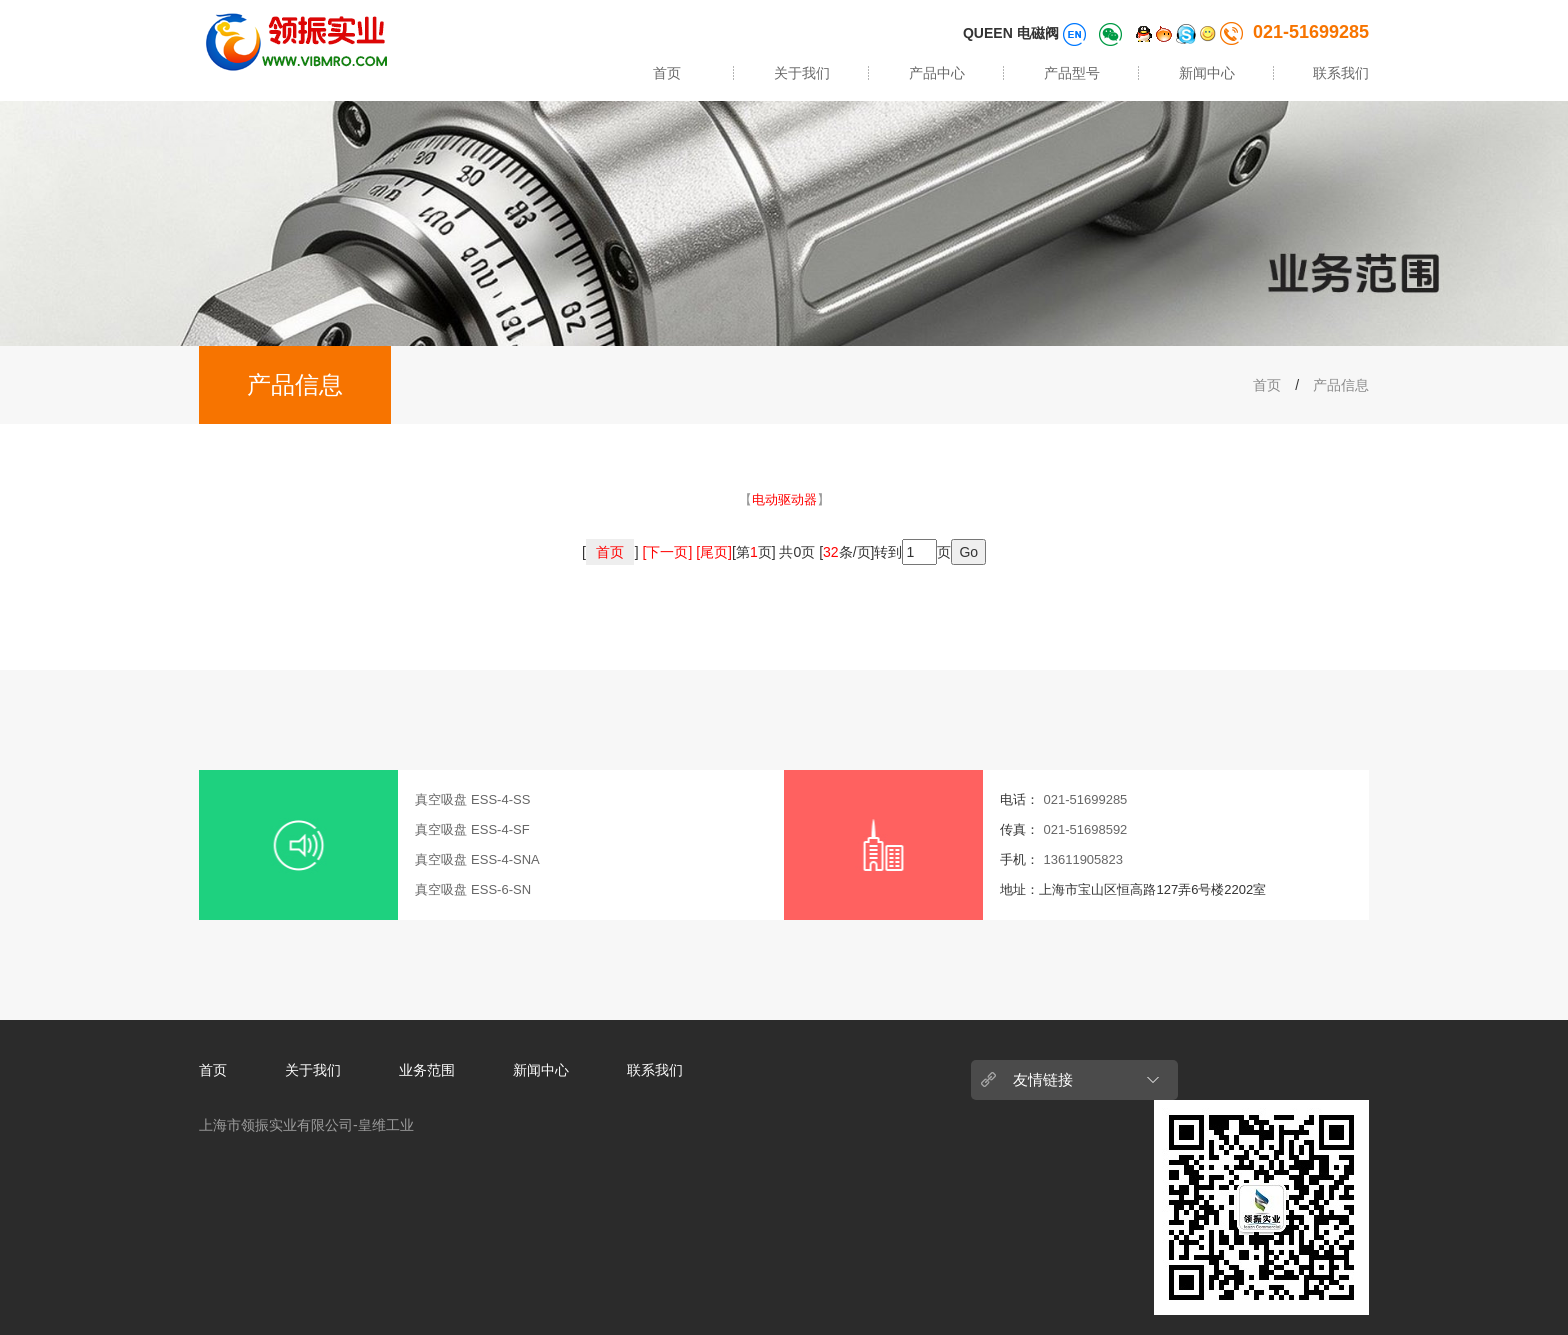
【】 (784, 499)
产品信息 (1341, 385)
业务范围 (427, 1070)
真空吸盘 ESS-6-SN (473, 889)
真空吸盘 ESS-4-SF (472, 829)
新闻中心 (1207, 73)
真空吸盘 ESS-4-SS (472, 799)
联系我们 (1341, 73)
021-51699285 (1294, 32)
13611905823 (1083, 859)
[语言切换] (1076, 33)
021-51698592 (1085, 829)
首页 (667, 73)
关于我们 (802, 73)
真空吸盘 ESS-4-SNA (477, 859)
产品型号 (1072, 73)
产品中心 (937, 73)
